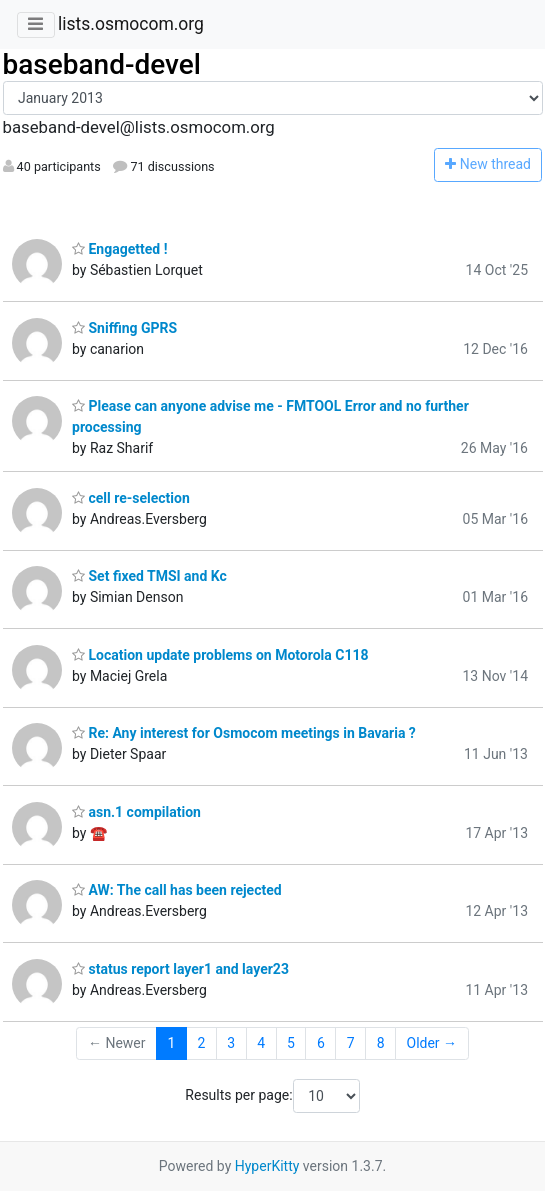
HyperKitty (267, 1166)
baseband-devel (102, 64)
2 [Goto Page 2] (201, 1043)
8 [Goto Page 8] (381, 1043)
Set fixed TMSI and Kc (149, 576)
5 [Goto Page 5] (291, 1043)
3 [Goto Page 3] (231, 1043)
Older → (432, 1043)
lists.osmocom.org (131, 24)
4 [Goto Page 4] (261, 1043)
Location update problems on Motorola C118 (220, 655)
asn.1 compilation (136, 812)
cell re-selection (131, 498)
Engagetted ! (119, 249)
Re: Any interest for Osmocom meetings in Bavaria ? (244, 733)
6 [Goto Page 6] (321, 1043)
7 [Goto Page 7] (351, 1043)
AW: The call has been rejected (177, 890)
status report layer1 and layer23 (180, 969)
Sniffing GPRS (124, 328)
